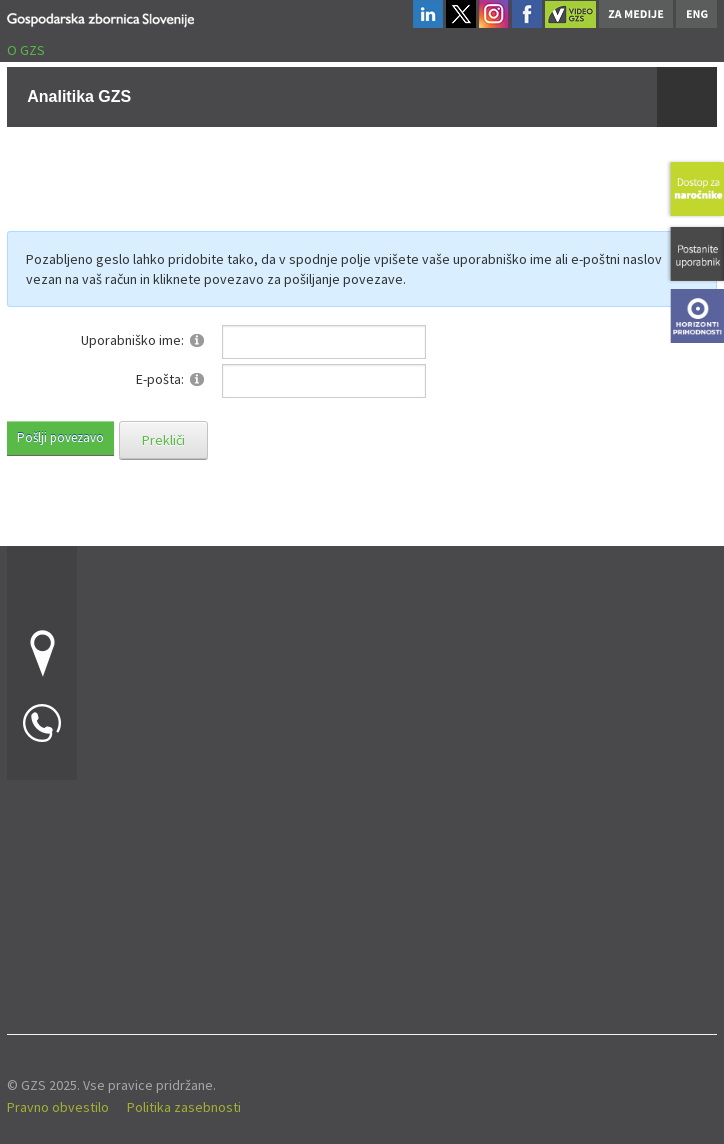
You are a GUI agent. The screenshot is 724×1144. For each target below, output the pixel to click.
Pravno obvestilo (58, 1107)
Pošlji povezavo (60, 437)
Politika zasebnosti (184, 1107)
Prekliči (163, 440)
